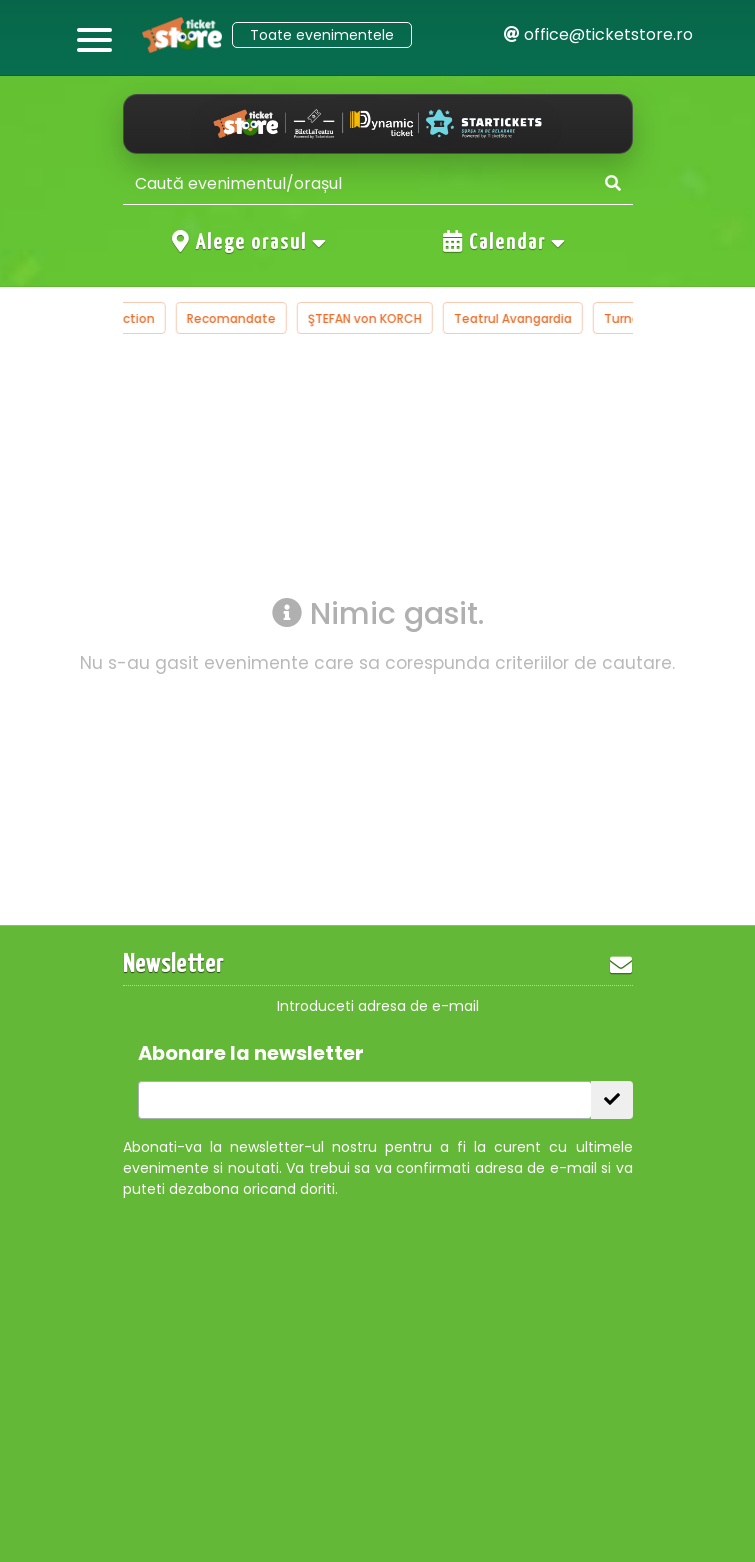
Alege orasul (250, 242)
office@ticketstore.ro (598, 34)
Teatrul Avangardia (536, 318)
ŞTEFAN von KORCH (388, 318)
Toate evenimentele (322, 35)
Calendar (505, 242)
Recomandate (254, 318)
